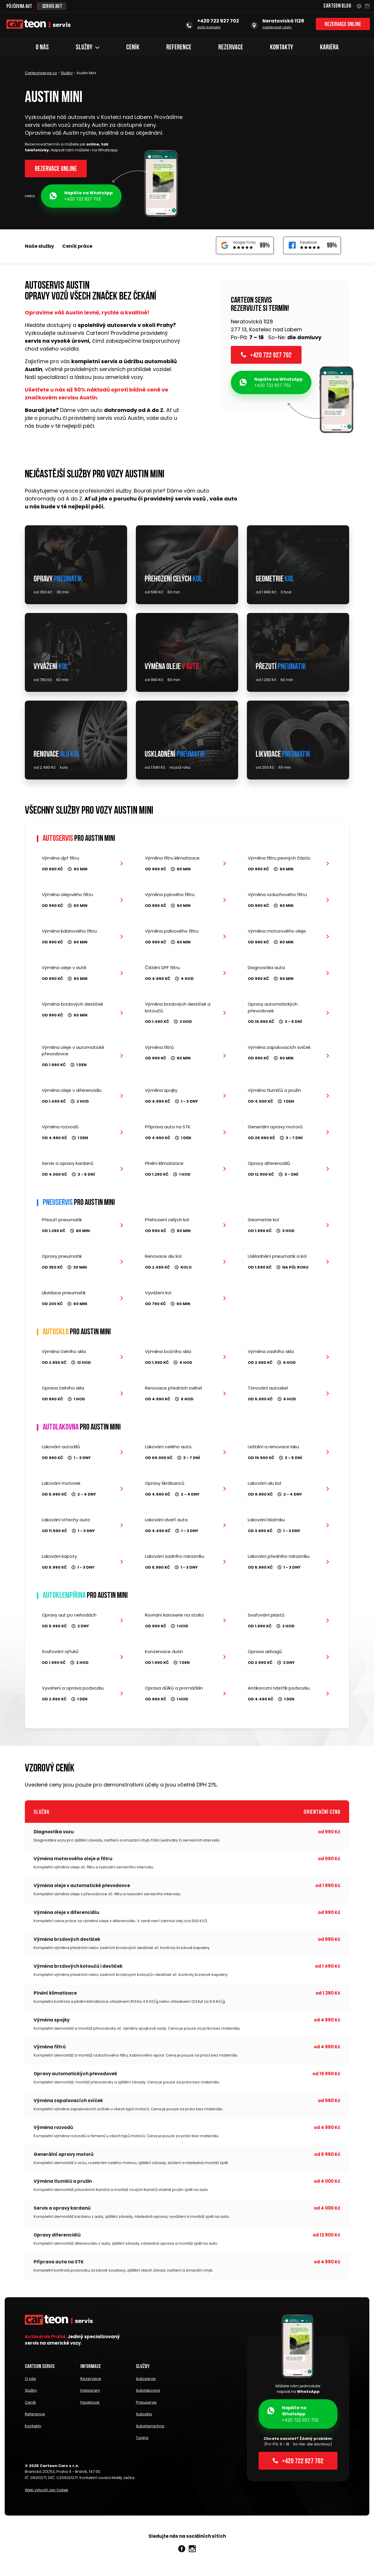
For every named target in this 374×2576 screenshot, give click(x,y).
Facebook (90, 2410)
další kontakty (209, 28)
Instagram (90, 2400)
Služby (87, 47)
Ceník (132, 47)
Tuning (142, 2441)
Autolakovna (148, 2400)
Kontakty (281, 47)
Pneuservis (146, 2410)
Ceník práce (77, 248)
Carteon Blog (337, 6)
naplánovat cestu (277, 28)
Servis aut (56, 6)
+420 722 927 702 (81, 198)
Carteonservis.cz (41, 73)
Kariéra (329, 47)
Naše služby (39, 248)
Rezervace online (343, 26)
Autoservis (146, 2389)
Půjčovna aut (21, 6)
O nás (42, 47)
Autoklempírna (150, 2431)
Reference (178, 47)
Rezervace (230, 47)
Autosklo (144, 2420)
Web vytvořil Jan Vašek (47, 2493)
